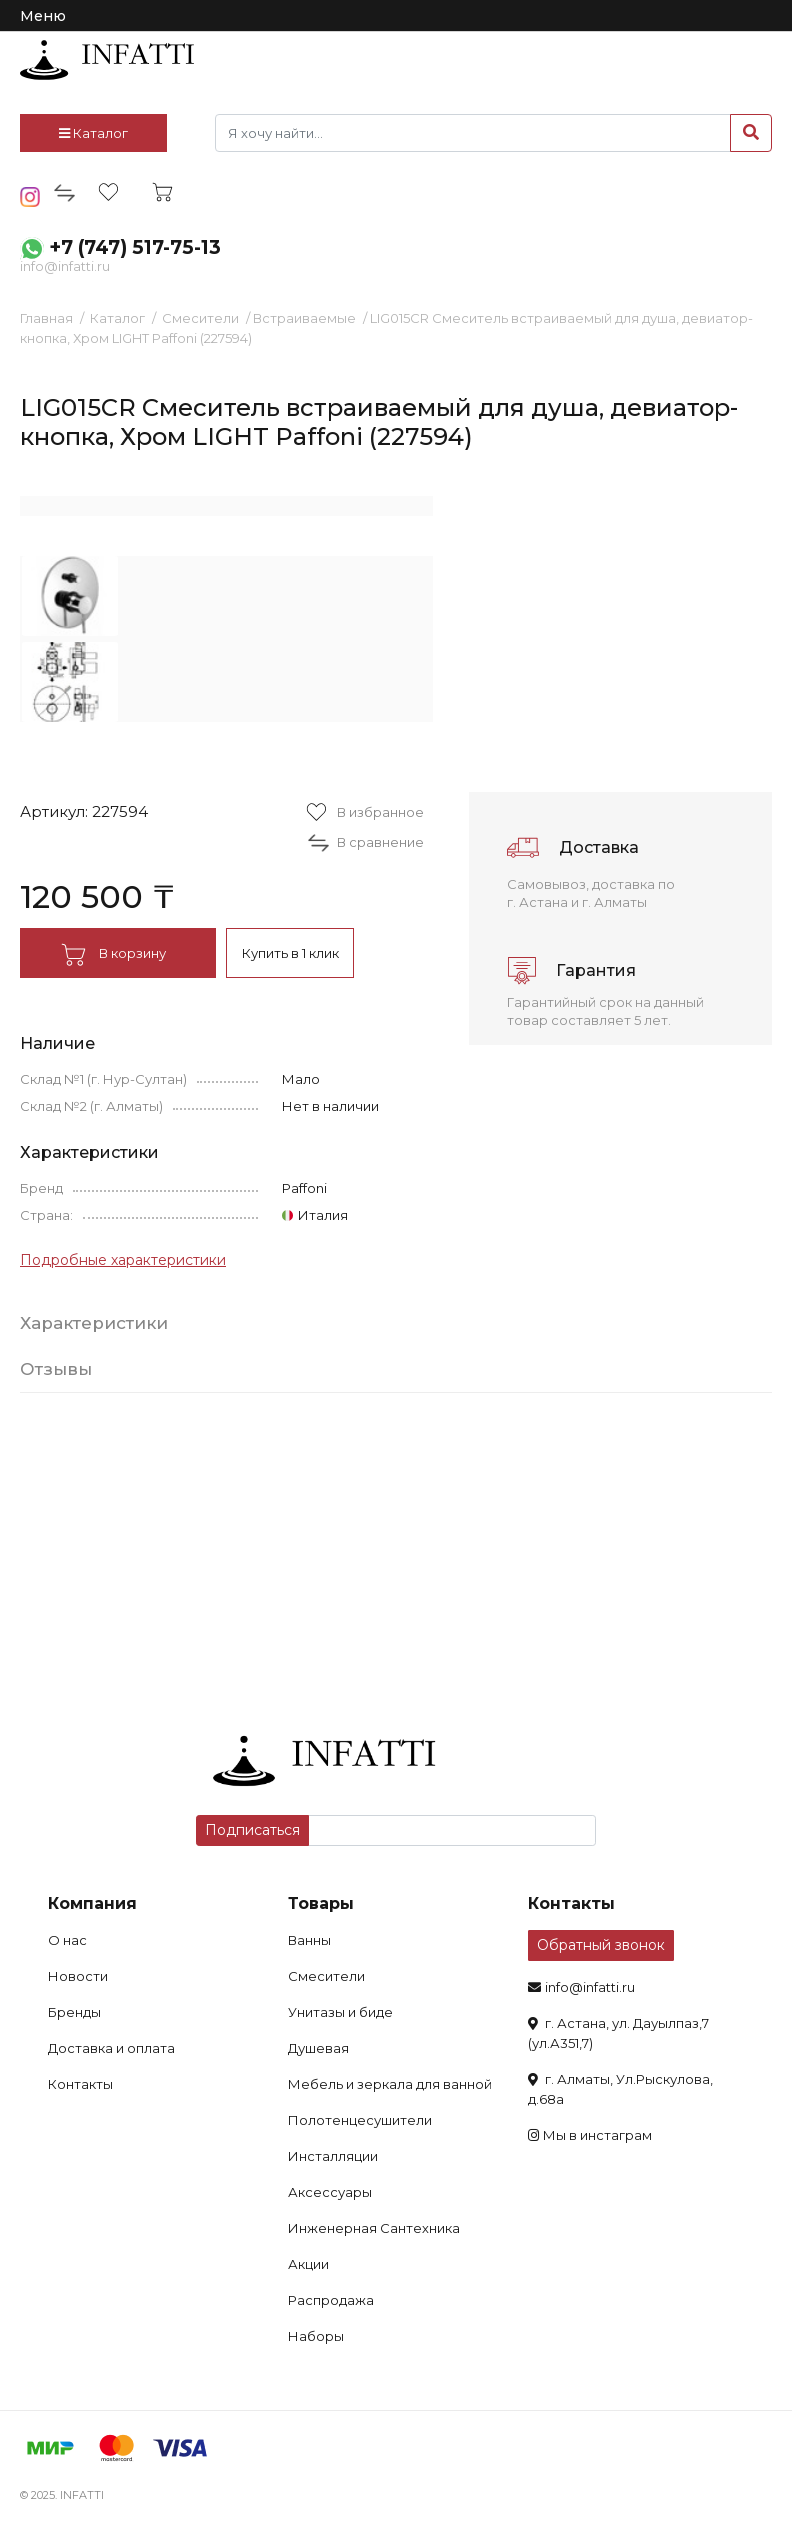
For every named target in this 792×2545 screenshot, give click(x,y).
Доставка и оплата (111, 2048)
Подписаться (252, 1830)
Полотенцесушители (360, 2120)
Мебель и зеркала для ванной (390, 2084)
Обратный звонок (601, 1945)
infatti (107, 60)
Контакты (80, 2084)
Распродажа (331, 2300)
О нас (67, 1940)
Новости (78, 1976)
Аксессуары (330, 2192)
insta (30, 197)
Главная (46, 318)
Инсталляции (333, 2156)
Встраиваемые (304, 318)
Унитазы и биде (340, 2012)
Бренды (74, 2012)
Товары (321, 1903)
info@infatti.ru (65, 266)
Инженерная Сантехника (374, 2228)
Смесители (200, 318)
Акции (308, 2264)
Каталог (93, 133)
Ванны (309, 1940)
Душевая (318, 2048)
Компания (92, 1903)
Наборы (316, 2336)
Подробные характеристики (123, 1260)
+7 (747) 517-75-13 (135, 247)
